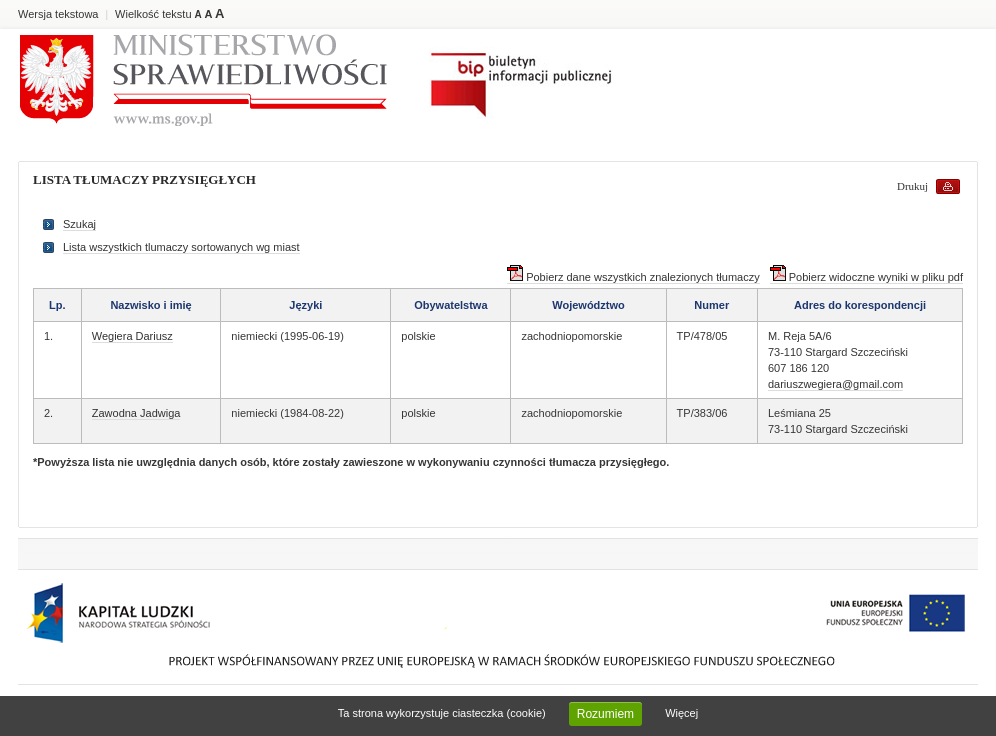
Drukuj (912, 186)
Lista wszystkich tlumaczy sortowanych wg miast (181, 247)
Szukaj (79, 224)
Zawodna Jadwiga (136, 413)
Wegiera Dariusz (132, 336)
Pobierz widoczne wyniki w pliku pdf (866, 277)
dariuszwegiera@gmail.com (835, 384)
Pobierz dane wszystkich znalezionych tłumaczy (633, 277)
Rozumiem (605, 714)
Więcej (681, 713)
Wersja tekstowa (58, 14)
